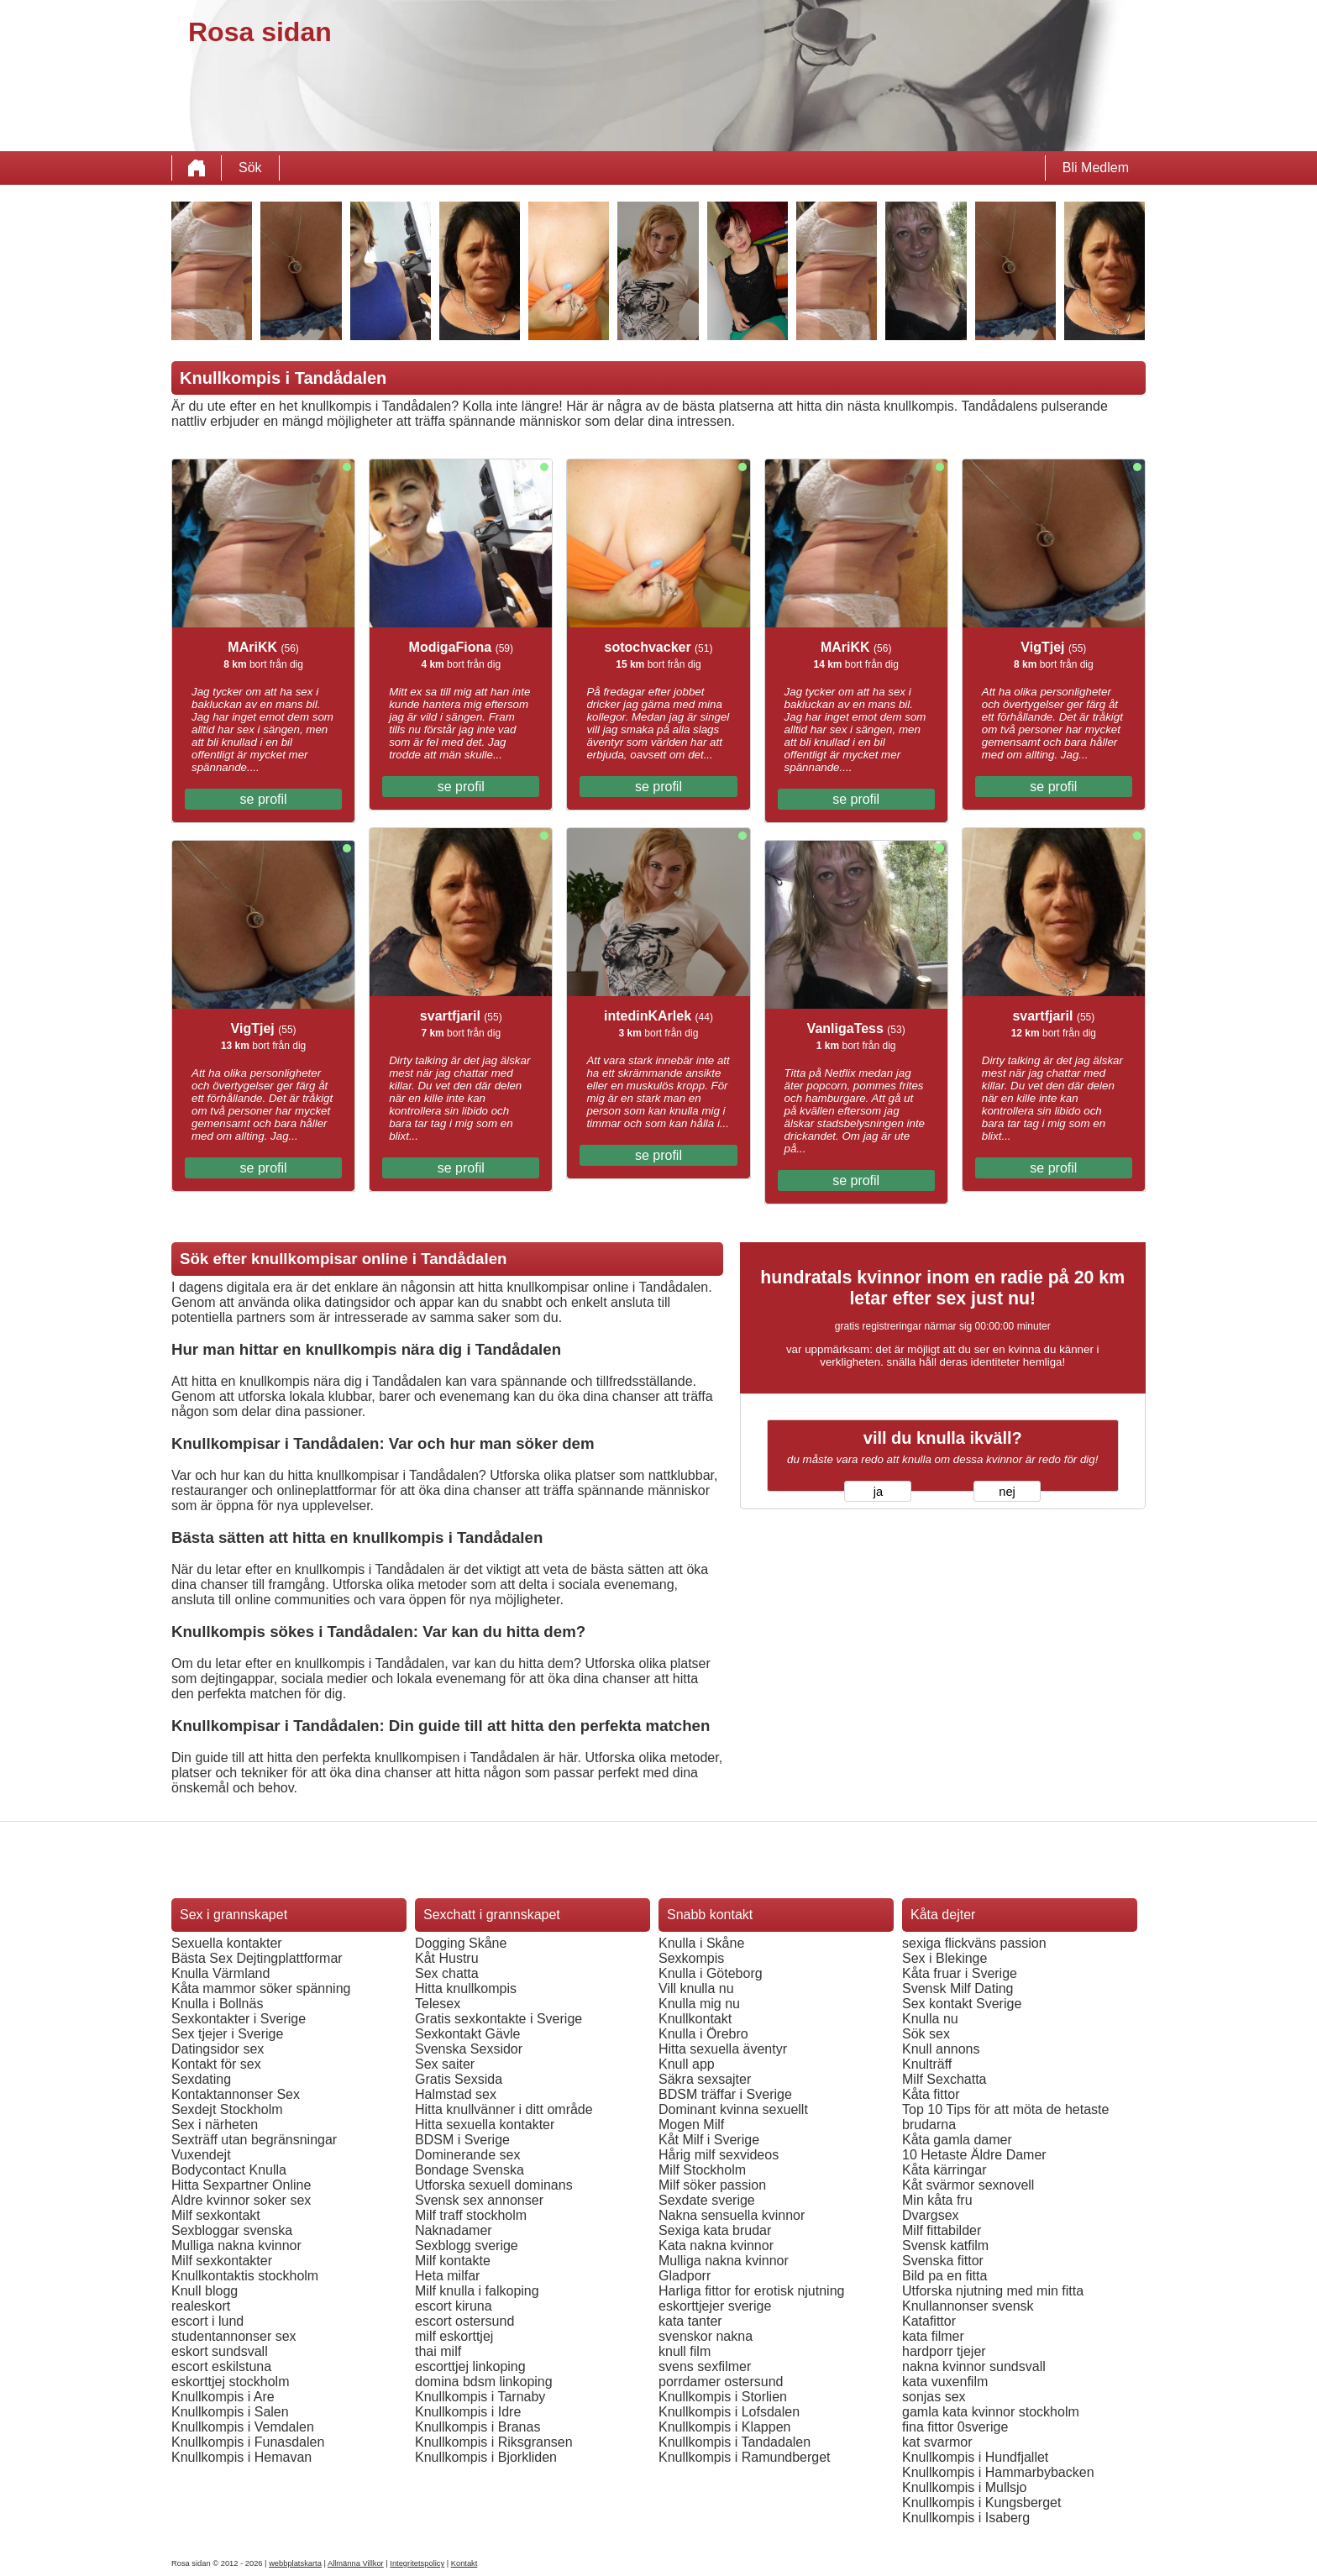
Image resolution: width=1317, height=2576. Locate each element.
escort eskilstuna (221, 2366)
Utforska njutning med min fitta (993, 2291)
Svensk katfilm (945, 2245)
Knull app (686, 2064)
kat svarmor (937, 2442)
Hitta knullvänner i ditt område (504, 2109)
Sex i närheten (214, 2124)
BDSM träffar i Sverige (725, 2094)
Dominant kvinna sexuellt (733, 2109)
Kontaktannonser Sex (235, 2094)
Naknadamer (453, 2230)
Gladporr (684, 2276)
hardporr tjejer (944, 2351)
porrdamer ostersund (721, 2381)
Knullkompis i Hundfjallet (975, 2457)
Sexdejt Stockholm (227, 2109)
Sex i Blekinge (944, 1958)
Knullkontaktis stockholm (244, 2276)
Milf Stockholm (702, 2170)
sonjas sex (934, 2397)
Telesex (437, 2003)
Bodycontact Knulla (228, 2170)
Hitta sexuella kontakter (484, 2124)
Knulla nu (930, 2019)
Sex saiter (445, 2064)
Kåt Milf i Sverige (708, 2140)
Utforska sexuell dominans (494, 2185)
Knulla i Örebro (703, 2034)
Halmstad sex (455, 2094)
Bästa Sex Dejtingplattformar (257, 1958)
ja (878, 1491)
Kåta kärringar (944, 2170)
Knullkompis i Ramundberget (744, 2457)
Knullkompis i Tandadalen (734, 2442)
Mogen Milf (691, 2124)
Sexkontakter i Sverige (238, 2019)
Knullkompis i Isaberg (966, 2517)
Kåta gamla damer (957, 2140)
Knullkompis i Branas (477, 2427)
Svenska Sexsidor (468, 2049)
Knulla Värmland (220, 1973)
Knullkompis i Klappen (724, 2427)
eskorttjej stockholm (230, 2381)
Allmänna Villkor (356, 2563)
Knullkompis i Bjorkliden (486, 2457)
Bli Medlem (1096, 167)
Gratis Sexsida (458, 2079)
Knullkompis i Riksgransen (494, 2442)
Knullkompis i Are (223, 2397)
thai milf (438, 2351)
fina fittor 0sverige (955, 2427)
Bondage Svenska (469, 2170)
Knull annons (941, 2049)
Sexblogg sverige (466, 2245)
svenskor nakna (705, 2336)
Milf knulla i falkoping (477, 2291)
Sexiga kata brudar (714, 2230)
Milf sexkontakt (215, 2215)
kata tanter (690, 2321)
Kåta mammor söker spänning (260, 1988)
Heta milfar (447, 2276)
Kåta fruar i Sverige (959, 1973)
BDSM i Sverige (462, 2140)
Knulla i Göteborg (710, 1973)
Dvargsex (930, 2215)
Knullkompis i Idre (468, 2412)
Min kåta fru (937, 2200)
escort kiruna (453, 2306)
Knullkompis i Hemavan (241, 2457)
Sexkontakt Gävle (467, 2034)
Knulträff (927, 2064)
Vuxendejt (201, 2155)
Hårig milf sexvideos (718, 2155)
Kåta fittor (930, 2094)
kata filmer (933, 2336)
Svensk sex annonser (479, 2200)
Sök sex (926, 2034)
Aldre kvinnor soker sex (241, 2200)
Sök (250, 167)
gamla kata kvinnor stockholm (990, 2412)
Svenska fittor (943, 2260)
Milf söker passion (712, 2185)
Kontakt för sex (216, 2064)
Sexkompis (691, 1958)
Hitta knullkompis (466, 1988)
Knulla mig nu (699, 2003)
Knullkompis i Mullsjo (964, 2487)
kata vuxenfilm (945, 2381)
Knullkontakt (695, 2019)
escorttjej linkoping (470, 2366)
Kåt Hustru (447, 1958)
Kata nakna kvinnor (716, 2245)
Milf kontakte (453, 2260)
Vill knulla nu (696, 1988)
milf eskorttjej (454, 2336)
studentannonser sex (233, 2336)
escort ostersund (464, 2321)
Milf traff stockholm (471, 2215)
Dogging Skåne (460, 1943)
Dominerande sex (467, 2155)
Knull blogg (204, 2291)
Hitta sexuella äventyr (722, 2049)
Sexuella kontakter (226, 1943)
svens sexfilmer (704, 2366)
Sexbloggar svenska (231, 2230)
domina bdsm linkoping (484, 2381)
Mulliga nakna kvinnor (236, 2245)
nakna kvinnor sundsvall (974, 2366)
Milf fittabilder (941, 2230)
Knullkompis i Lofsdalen (729, 2412)
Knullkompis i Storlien (722, 2397)
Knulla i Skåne (701, 1943)
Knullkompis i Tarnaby (480, 2397)
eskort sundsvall (219, 2351)
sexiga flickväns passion (974, 1943)
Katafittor (929, 2321)
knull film (684, 2351)
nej (1007, 1491)
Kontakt (464, 2563)
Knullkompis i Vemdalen (242, 2427)
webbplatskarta (295, 2563)
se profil (263, 799)
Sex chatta (447, 1973)
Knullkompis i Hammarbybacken (998, 2472)
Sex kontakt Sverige (961, 2003)
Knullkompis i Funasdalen (247, 2442)
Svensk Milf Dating (958, 1988)
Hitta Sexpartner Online (241, 2185)
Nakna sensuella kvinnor (731, 2215)
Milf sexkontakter (221, 2260)
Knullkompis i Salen (230, 2412)
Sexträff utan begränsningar (254, 2140)
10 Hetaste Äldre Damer (974, 2155)
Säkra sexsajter (704, 2079)
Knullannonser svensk (968, 2306)
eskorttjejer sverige (714, 2306)
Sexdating (201, 2079)
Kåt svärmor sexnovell (968, 2185)
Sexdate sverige (706, 2200)
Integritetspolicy (417, 2563)
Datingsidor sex (217, 2049)
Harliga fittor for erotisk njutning (751, 2291)
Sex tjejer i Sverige (227, 2034)
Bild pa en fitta (944, 2276)
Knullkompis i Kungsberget (981, 2502)
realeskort (200, 2306)
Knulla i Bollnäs (217, 2003)
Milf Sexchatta (944, 2079)
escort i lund (207, 2321)
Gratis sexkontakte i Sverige (498, 2019)
